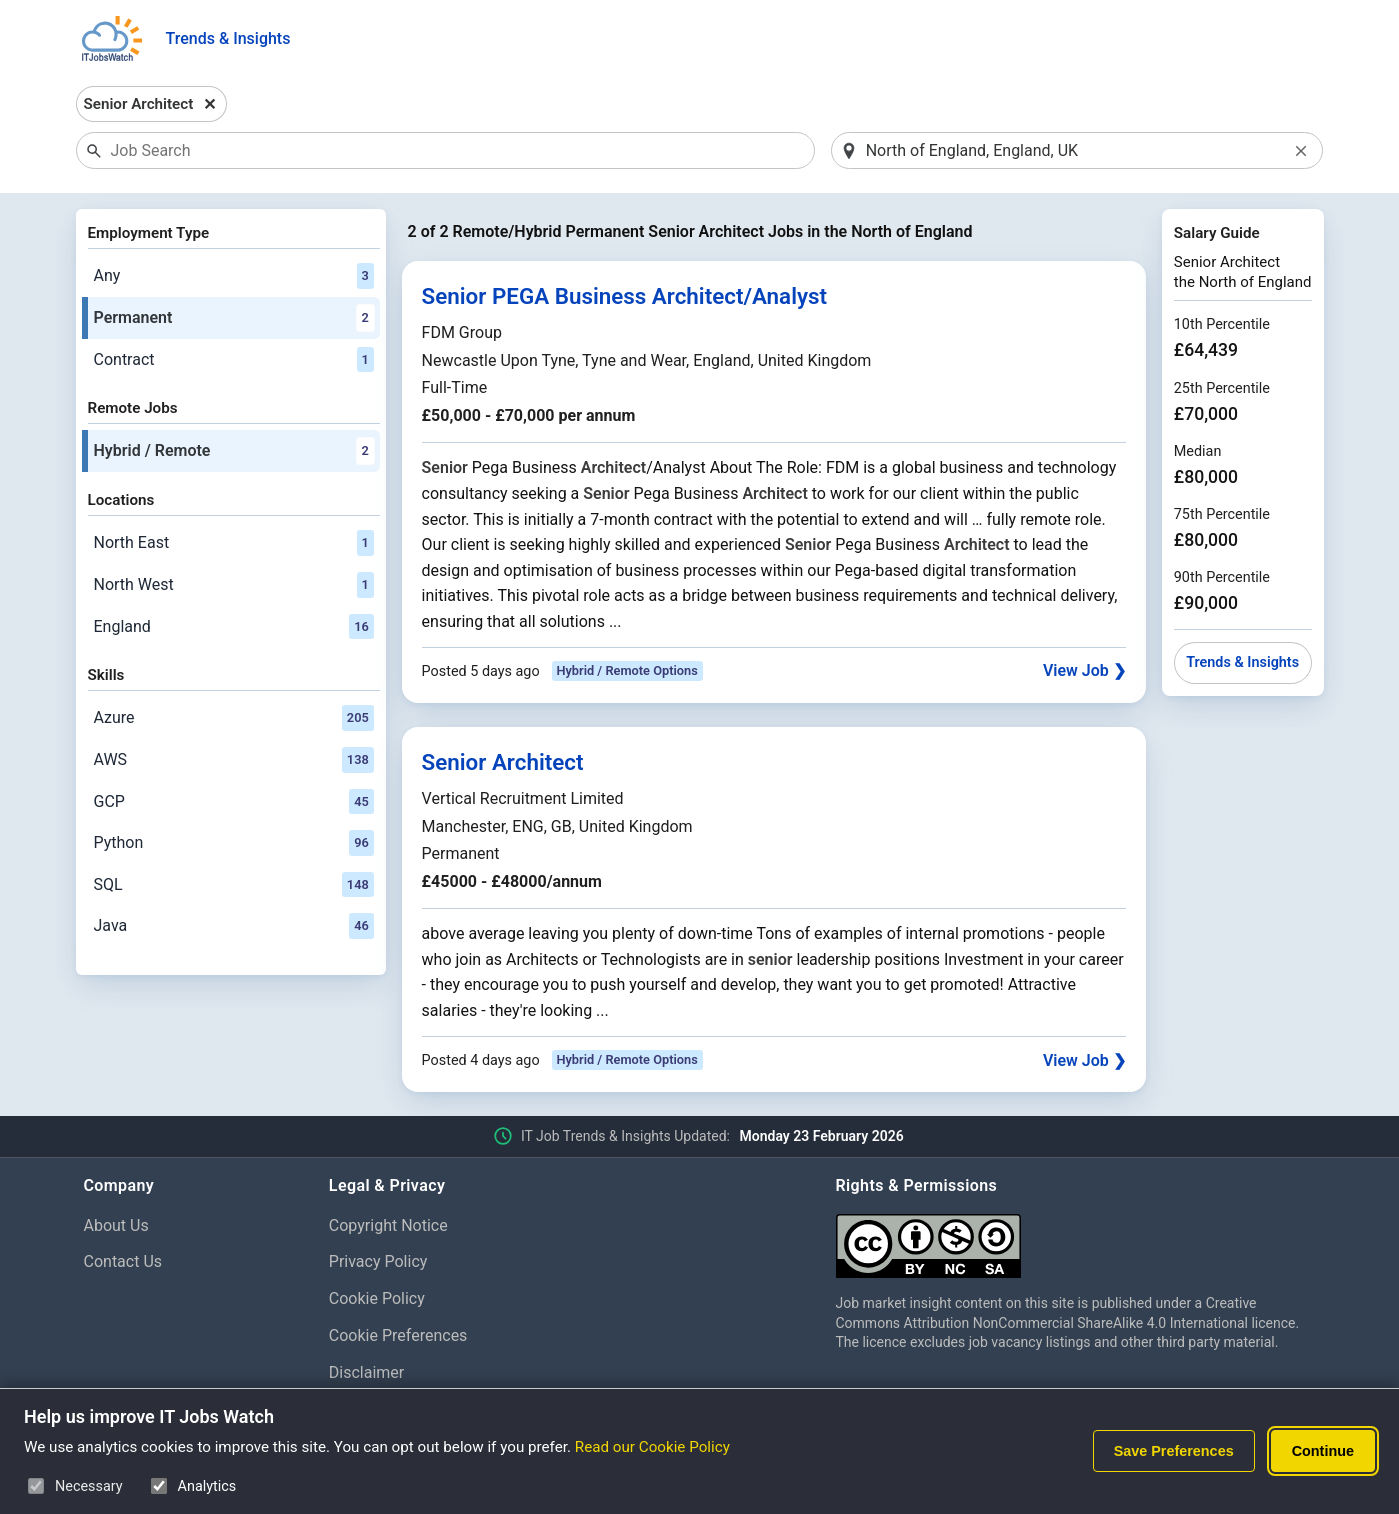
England (234, 627)
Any (234, 276)
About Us (116, 1225)
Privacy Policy (378, 1261)
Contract (234, 360)
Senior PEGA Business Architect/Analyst (625, 296)
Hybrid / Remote (234, 451)
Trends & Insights (228, 38)
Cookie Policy (377, 1298)
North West (234, 585)
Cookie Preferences (398, 1335)
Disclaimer (366, 1372)
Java (234, 926)
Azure (234, 718)
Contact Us (123, 1261)
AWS (234, 760)
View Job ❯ (1084, 670)
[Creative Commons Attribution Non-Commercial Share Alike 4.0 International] (1076, 1238)
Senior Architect (503, 762)
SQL (234, 885)
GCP (234, 802)
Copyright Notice (388, 1225)
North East (234, 543)
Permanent (234, 318)
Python (234, 843)
